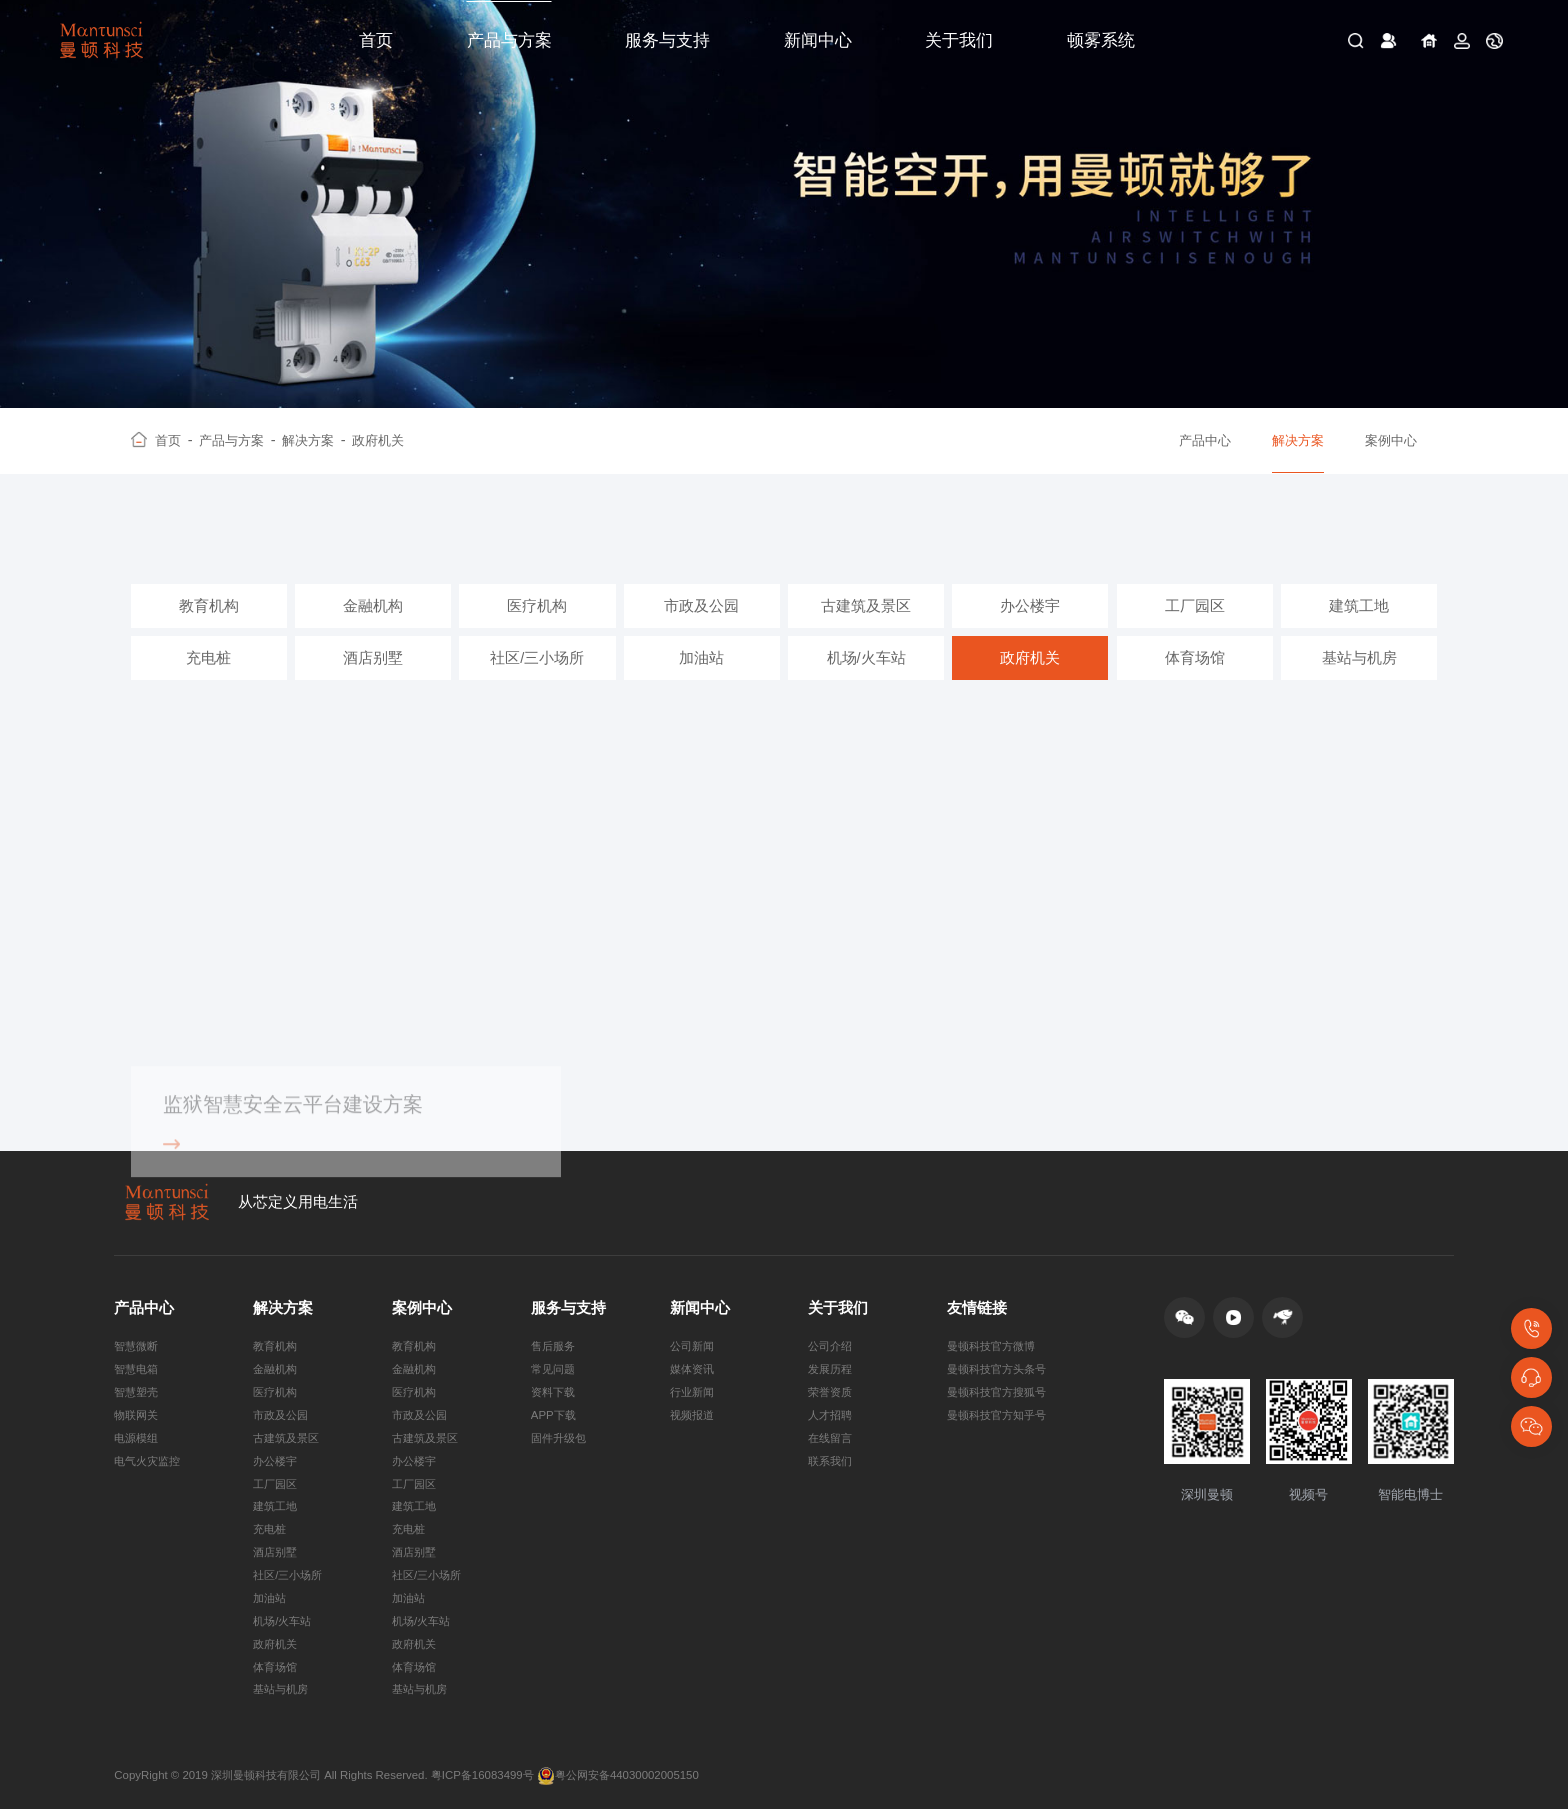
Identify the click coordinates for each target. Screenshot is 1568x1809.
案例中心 (1391, 440)
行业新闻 (692, 1392)
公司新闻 (692, 1346)
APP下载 (553, 1415)
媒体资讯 (692, 1369)
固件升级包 (558, 1438)
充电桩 (208, 658)
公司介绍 (830, 1346)
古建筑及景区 (866, 606)
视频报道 (692, 1415)
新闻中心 (818, 40)
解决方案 (313, 440)
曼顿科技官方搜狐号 (996, 1392)
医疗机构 (537, 606)
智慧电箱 (136, 1369)
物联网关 (136, 1415)
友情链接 (977, 1308)
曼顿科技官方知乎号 (996, 1415)
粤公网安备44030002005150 (618, 1776)
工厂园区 (1195, 606)
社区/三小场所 (537, 658)
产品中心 (1205, 440)
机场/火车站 (866, 658)
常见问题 (553, 1369)
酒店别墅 (373, 658)
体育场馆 (1195, 658)
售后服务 (553, 1346)
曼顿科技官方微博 (991, 1346)
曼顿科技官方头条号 (996, 1369)
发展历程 (830, 1369)
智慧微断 (136, 1346)
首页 (376, 40)
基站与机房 (1359, 658)
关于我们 (959, 40)
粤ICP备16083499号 (482, 1775)
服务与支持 (667, 40)
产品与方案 (509, 40)
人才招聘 (830, 1415)
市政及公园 (701, 606)
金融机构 (373, 606)
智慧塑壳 (136, 1392)
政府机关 (378, 440)
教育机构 (209, 606)
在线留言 (830, 1438)
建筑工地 (1359, 606)
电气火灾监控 (147, 1461)
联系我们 (830, 1461)
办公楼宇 (1030, 606)
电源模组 (136, 1438)
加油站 (701, 658)
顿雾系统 (1101, 40)
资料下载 (553, 1392)
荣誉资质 (830, 1392)
